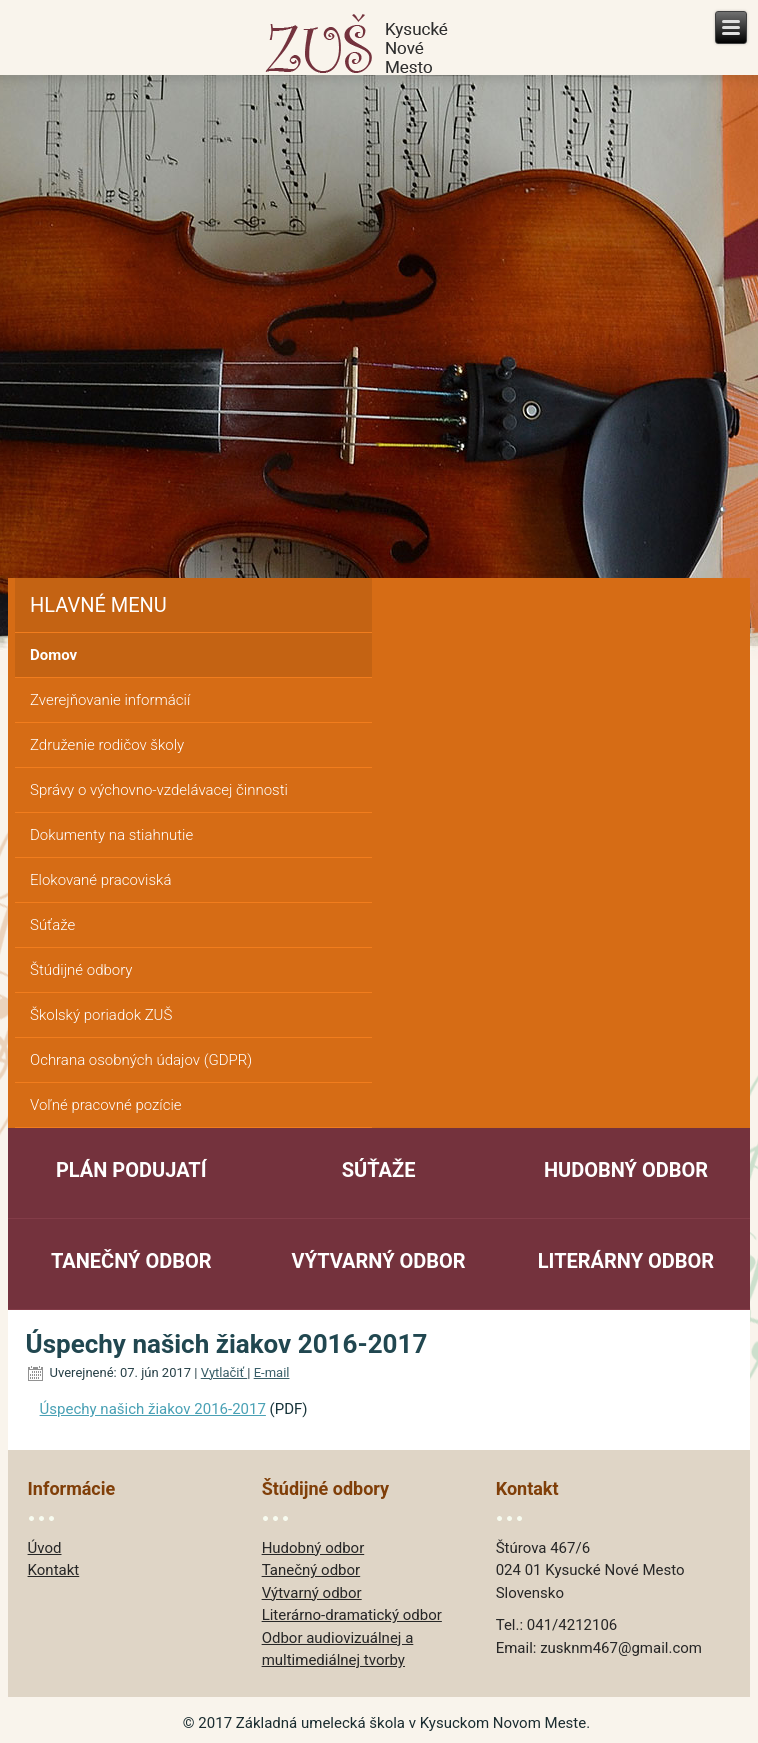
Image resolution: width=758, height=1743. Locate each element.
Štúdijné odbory (81, 970)
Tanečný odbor (131, 1261)
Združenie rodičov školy (107, 745)
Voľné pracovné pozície (106, 1105)
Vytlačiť (224, 1372)
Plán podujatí (131, 1170)
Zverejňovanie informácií (110, 700)
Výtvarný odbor (379, 1261)
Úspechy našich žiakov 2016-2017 (153, 1409)
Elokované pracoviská (100, 880)
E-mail (272, 1372)
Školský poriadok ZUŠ (101, 1015)
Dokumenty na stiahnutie (111, 835)
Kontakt (54, 1570)
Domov (53, 655)
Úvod (45, 1548)
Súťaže (52, 925)
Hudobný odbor (626, 1170)
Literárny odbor (626, 1261)
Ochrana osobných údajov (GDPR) (141, 1060)
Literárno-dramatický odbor (352, 1615)
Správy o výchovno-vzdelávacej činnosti (159, 790)
